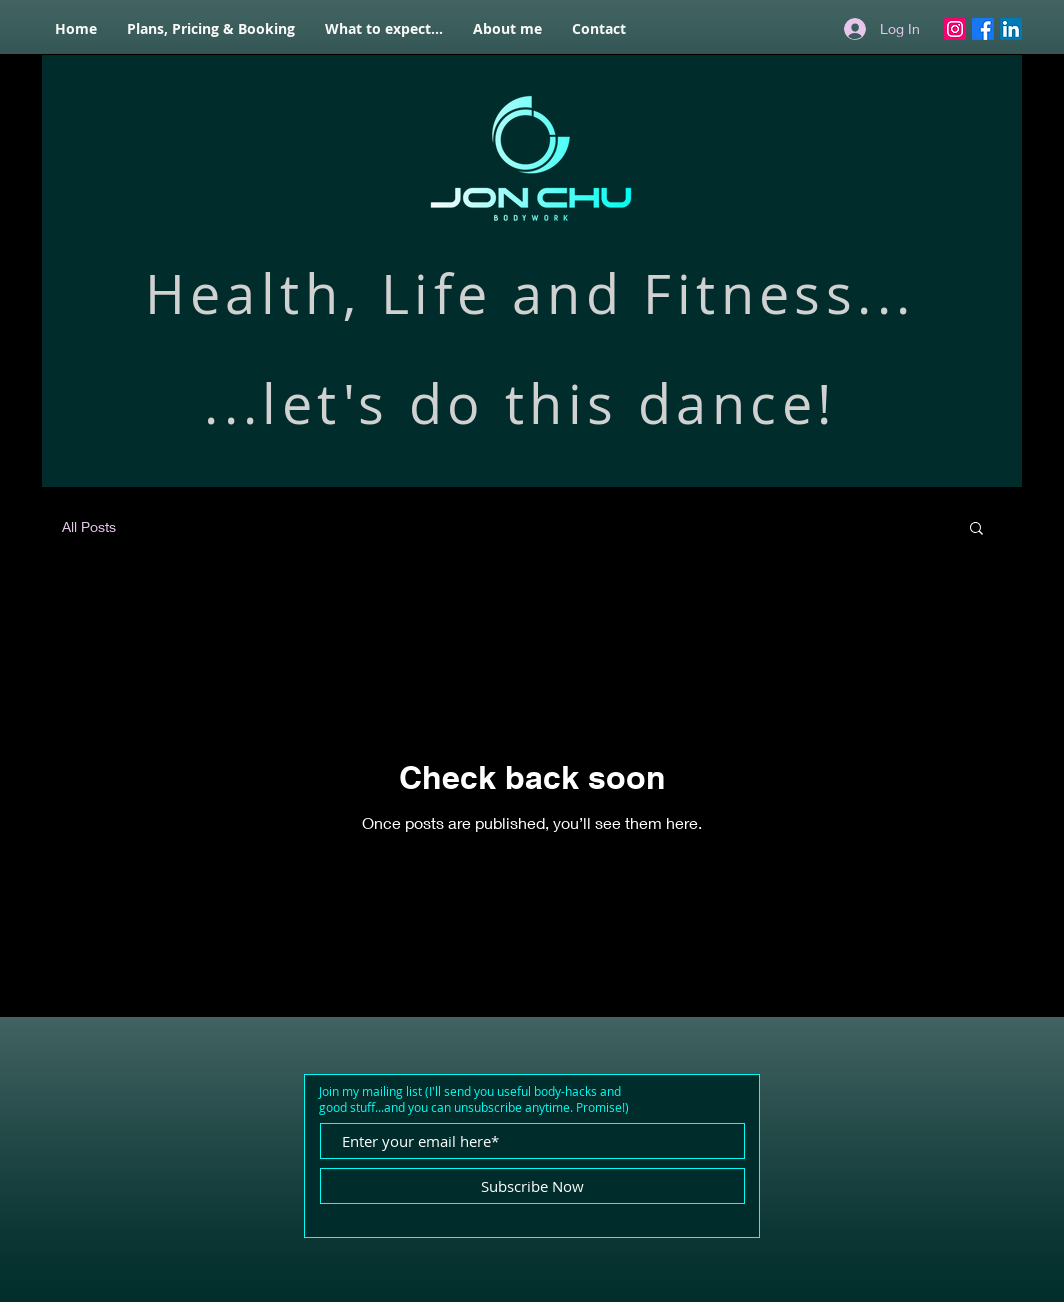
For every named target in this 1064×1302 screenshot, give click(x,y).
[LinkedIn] (1011, 29)
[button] (976, 529)
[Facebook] (983, 29)
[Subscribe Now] (532, 1186)
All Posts (89, 526)
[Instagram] (955, 29)
